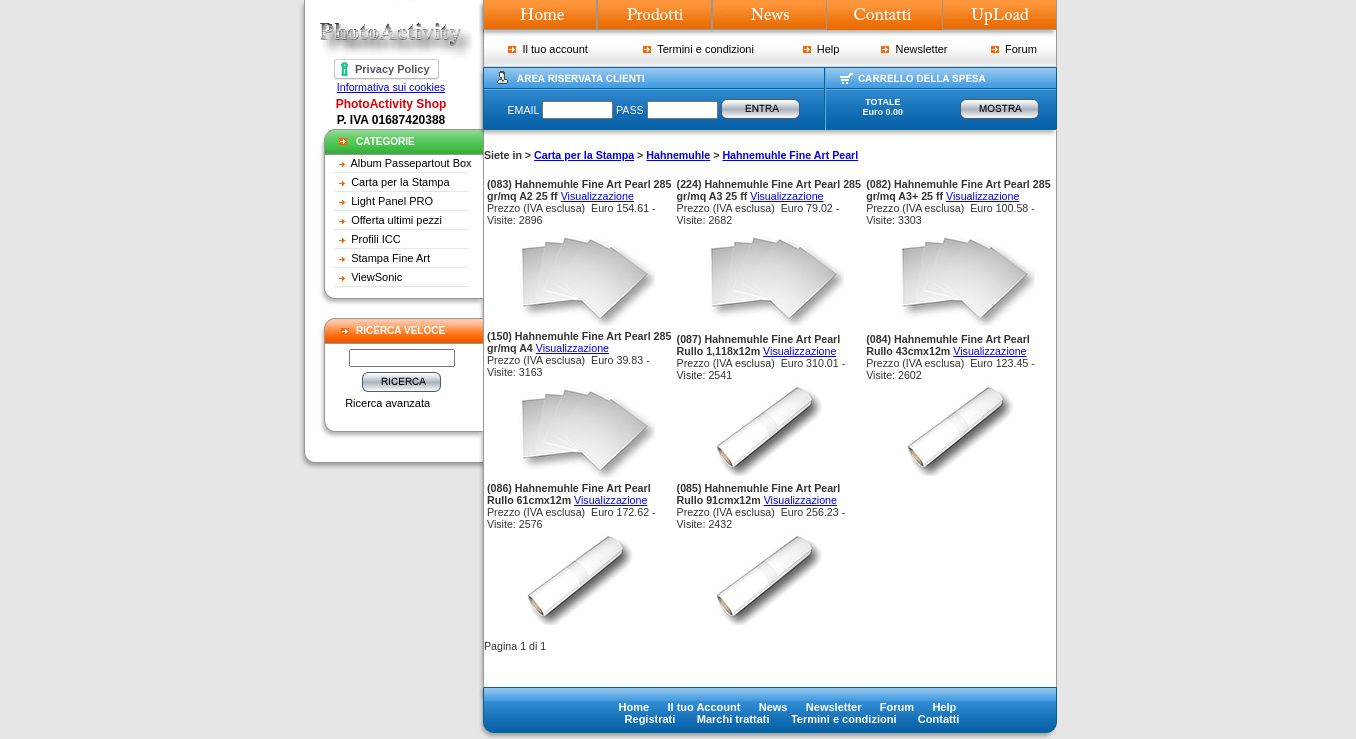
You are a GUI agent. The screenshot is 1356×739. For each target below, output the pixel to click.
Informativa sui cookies (391, 87)
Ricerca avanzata (387, 403)
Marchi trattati (733, 719)
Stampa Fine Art (390, 258)
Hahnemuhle (678, 155)
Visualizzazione (597, 196)
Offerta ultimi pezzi (396, 220)
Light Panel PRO (392, 201)
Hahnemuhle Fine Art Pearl (790, 155)
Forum (1014, 49)
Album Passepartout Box (411, 163)
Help (821, 49)
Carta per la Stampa (400, 182)
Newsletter (914, 49)
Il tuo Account (703, 707)
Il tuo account (548, 49)
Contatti (939, 719)
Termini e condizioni (698, 49)
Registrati (650, 719)
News (773, 707)
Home (634, 707)
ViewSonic (376, 277)
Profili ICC (376, 239)
